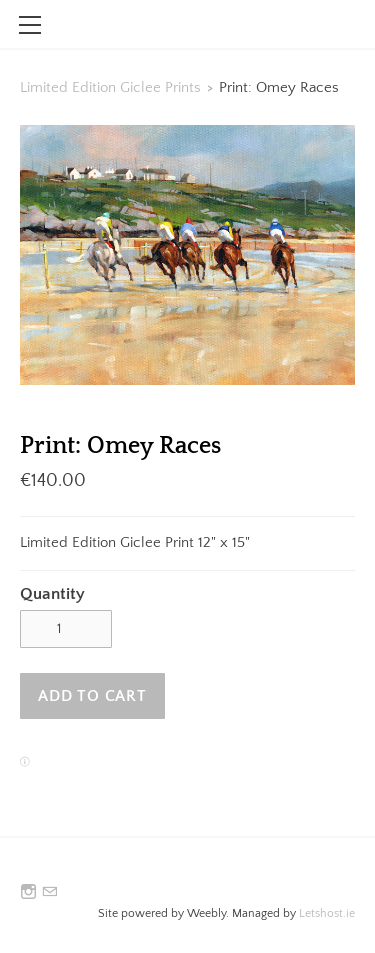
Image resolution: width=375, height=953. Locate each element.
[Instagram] (28, 892)
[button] (92, 696)
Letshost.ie (327, 913)
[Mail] (49, 892)
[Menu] (30, 25)
